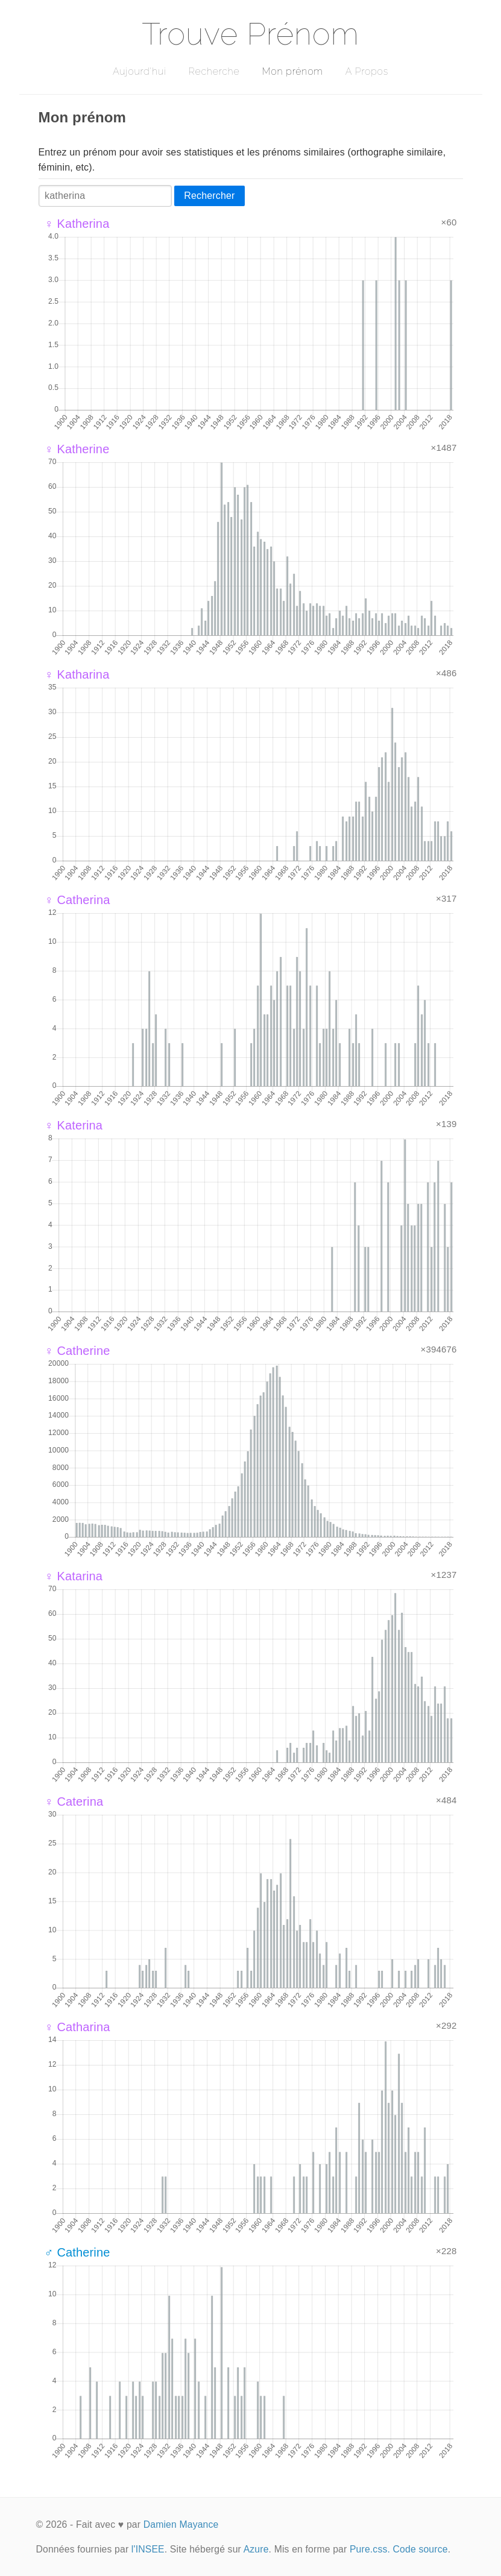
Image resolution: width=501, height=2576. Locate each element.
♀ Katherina (77, 223)
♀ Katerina (74, 1125)
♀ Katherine (77, 449)
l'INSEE (148, 2549)
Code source (420, 2549)
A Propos (366, 71)
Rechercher (209, 195)
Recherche (214, 71)
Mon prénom (292, 71)
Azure (256, 2549)
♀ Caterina (74, 1801)
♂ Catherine (77, 2252)
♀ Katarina (74, 1576)
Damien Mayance (181, 2524)
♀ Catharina (77, 2027)
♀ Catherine (77, 1350)
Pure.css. (370, 2549)
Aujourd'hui (139, 71)
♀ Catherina (77, 899)
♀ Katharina (77, 674)
